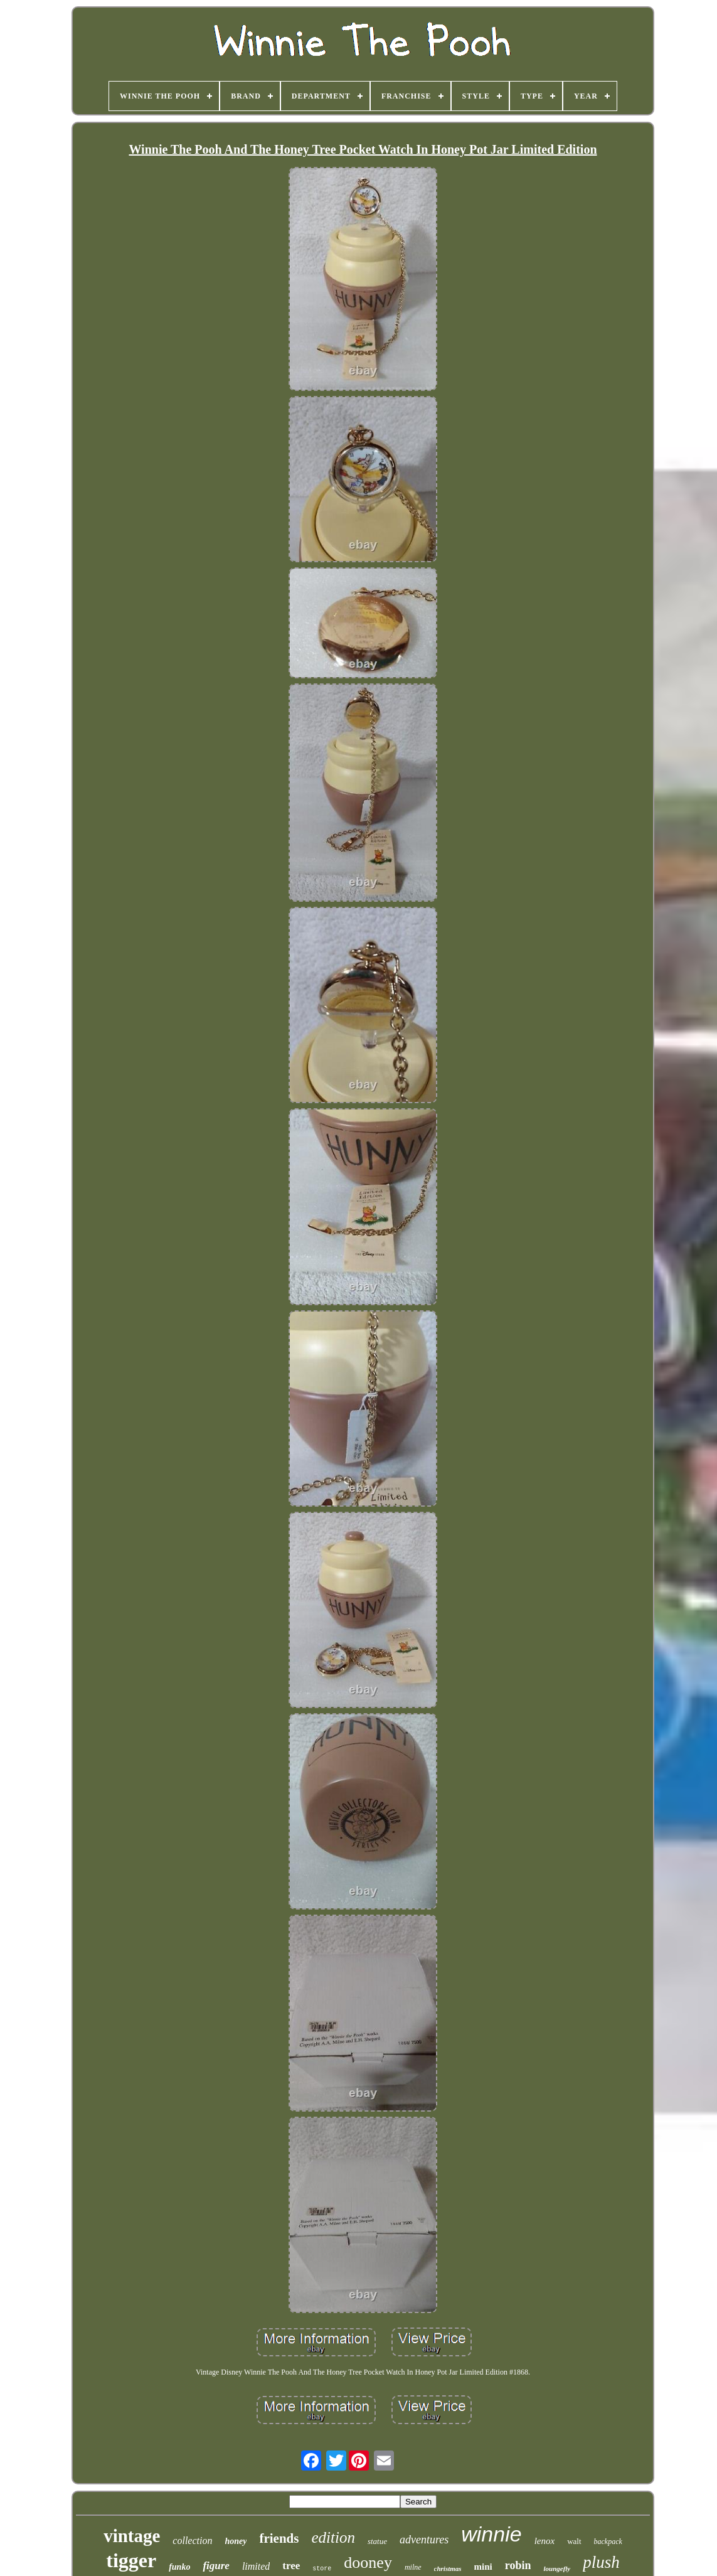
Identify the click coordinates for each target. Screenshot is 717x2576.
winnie (491, 2534)
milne (413, 2567)
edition (332, 2537)
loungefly (556, 2568)
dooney (368, 2562)
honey (236, 2541)
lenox (544, 2541)
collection (192, 2540)
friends (279, 2538)
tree (291, 2566)
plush (601, 2562)
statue (377, 2541)
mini (483, 2567)
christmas (448, 2568)
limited (256, 2566)
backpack (608, 2541)
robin (518, 2565)
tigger (131, 2560)
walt (574, 2541)
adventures (424, 2539)
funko (179, 2567)
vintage (132, 2536)
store (321, 2568)
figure (216, 2566)
